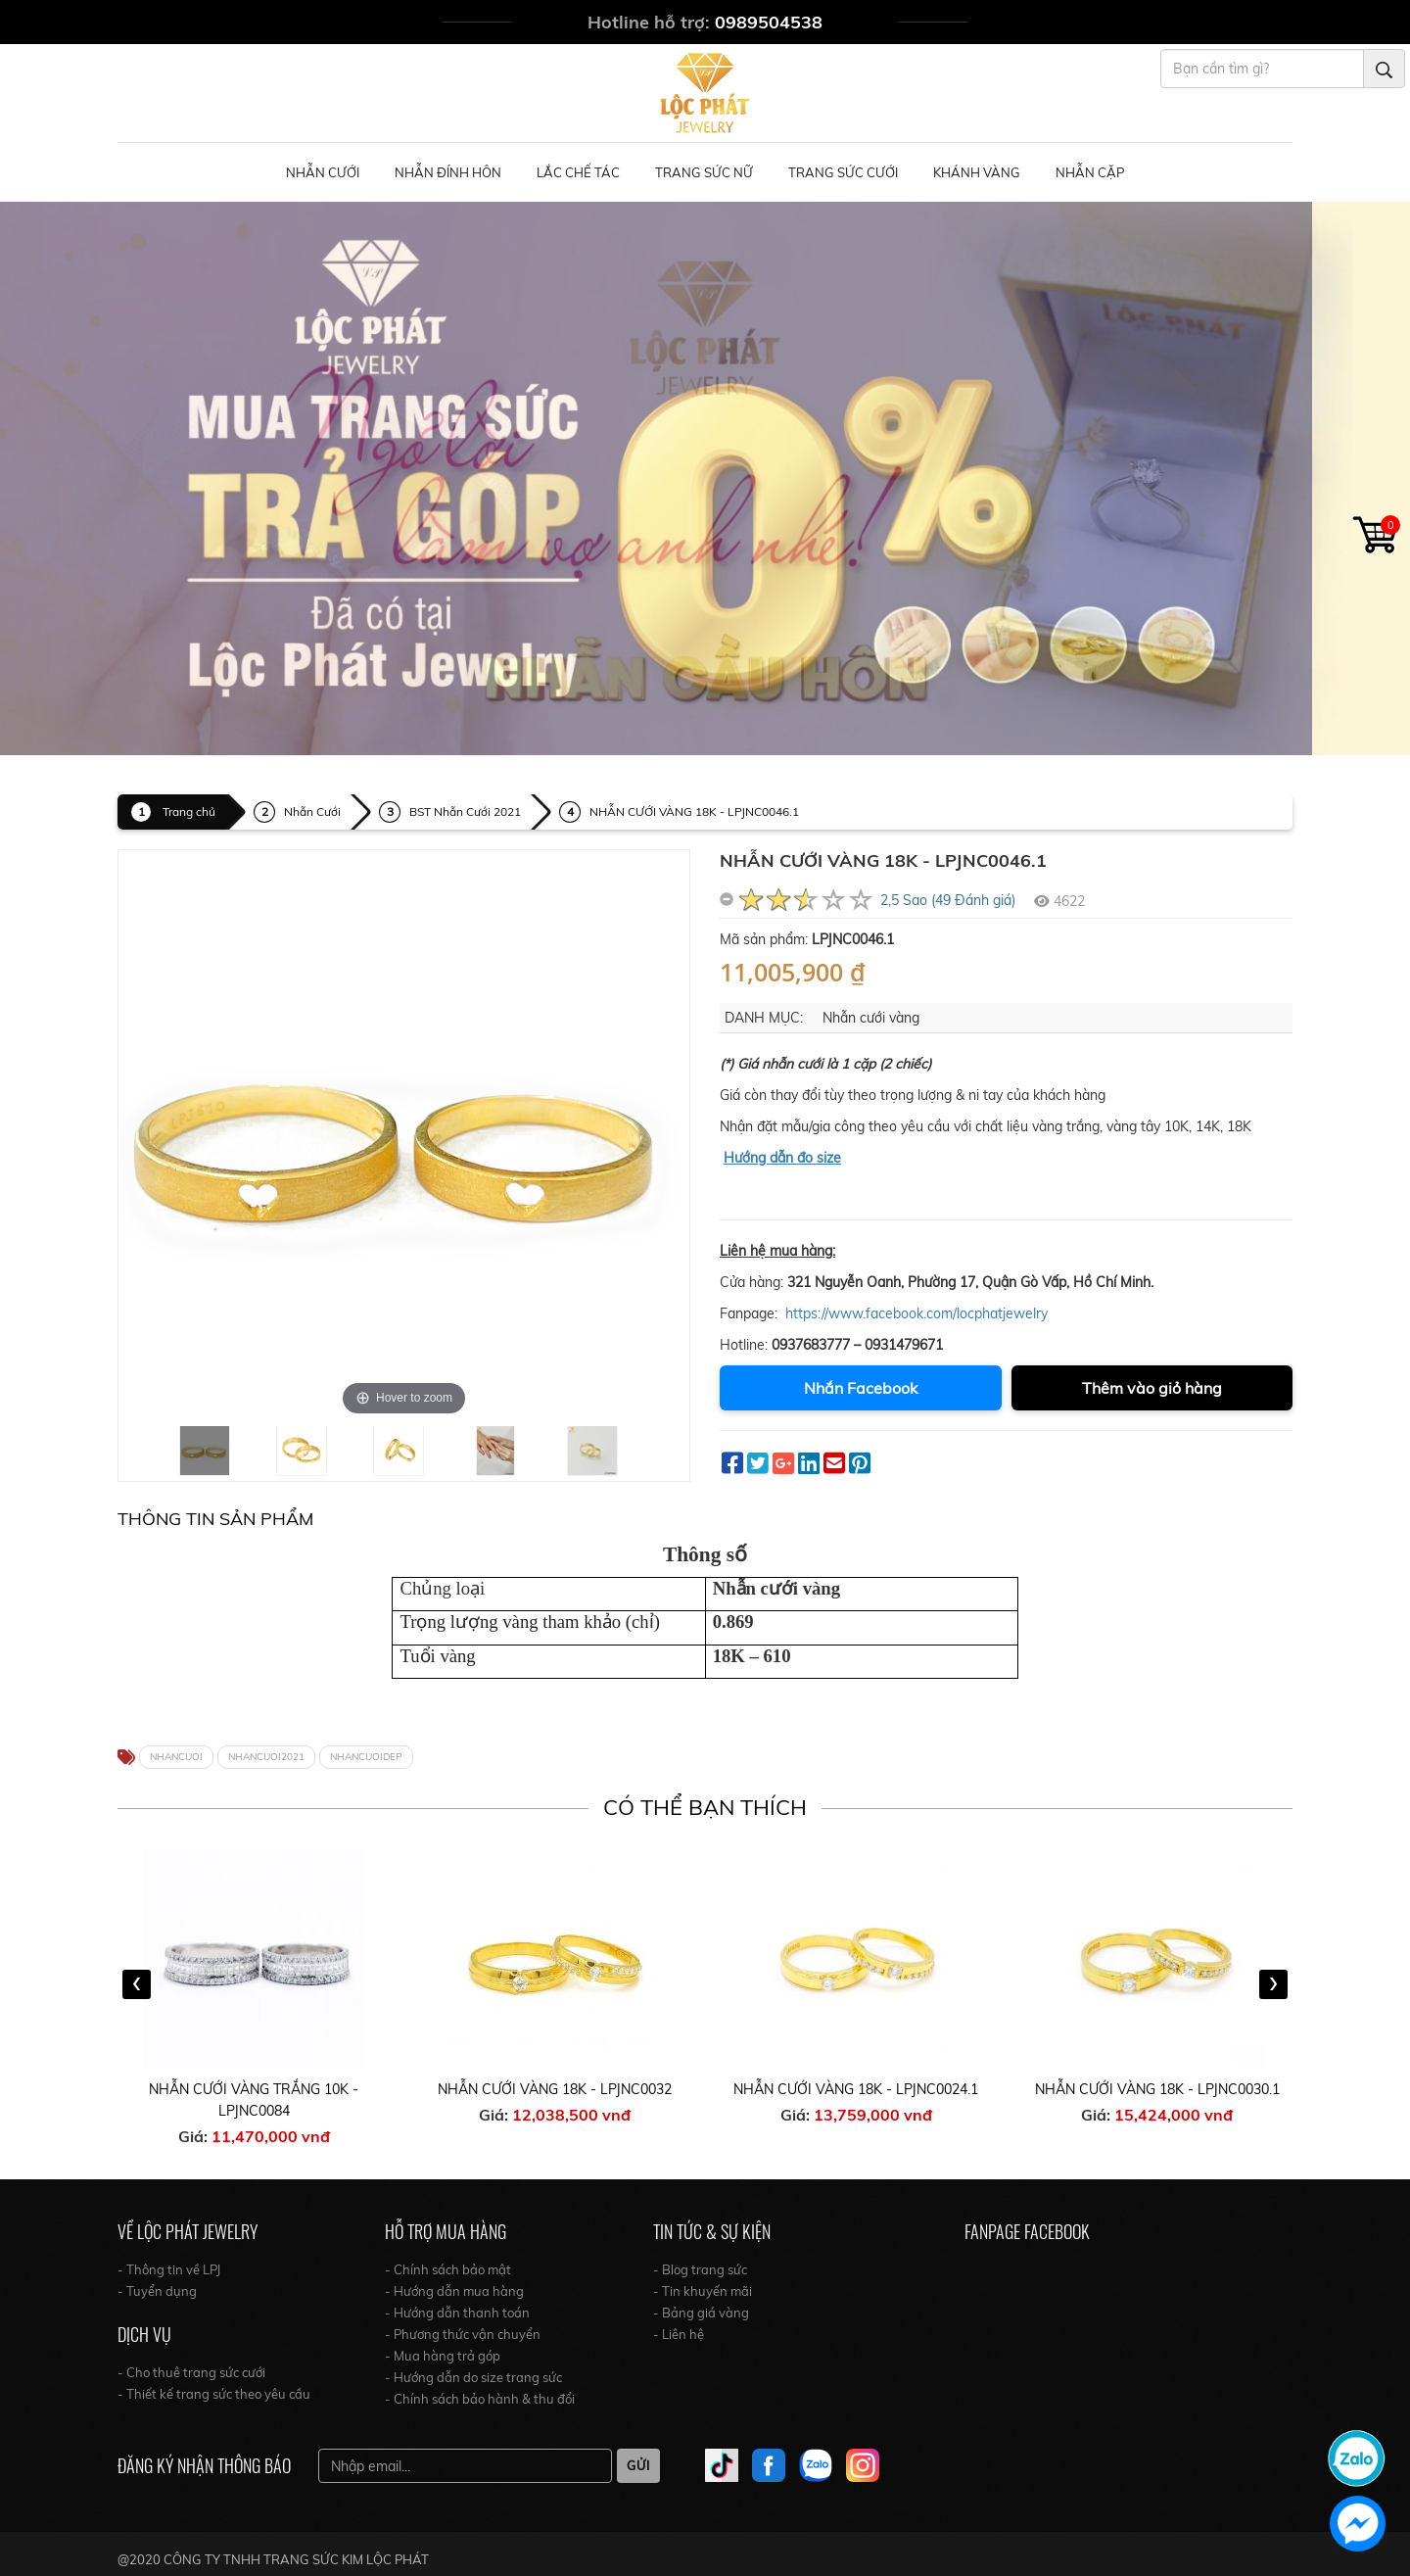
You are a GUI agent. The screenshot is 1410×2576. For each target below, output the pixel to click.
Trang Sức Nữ (704, 172)
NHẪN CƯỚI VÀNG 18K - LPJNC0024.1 (855, 2089)
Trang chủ (189, 811)
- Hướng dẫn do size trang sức (473, 2377)
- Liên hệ (678, 2334)
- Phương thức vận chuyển (462, 2334)
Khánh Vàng (976, 172)
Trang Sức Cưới (843, 172)
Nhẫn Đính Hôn (448, 172)
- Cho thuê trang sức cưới (191, 2372)
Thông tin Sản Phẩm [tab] (215, 1518)
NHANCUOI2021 (266, 1756)
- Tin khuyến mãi (702, 2291)
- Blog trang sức (700, 2269)
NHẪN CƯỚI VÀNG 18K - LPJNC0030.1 (1157, 2089)
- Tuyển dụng (157, 2291)
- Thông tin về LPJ (169, 2269)
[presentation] (136, 1984)
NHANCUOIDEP (366, 1756)
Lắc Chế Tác (578, 172)
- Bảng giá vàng (701, 2312)
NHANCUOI (176, 1756)
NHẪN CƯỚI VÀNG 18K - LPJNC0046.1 (694, 811)
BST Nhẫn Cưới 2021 (465, 811)
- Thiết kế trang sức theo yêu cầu (214, 2394)
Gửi (638, 2465)
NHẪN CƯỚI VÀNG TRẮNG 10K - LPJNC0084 (253, 2100)
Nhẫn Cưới (322, 172)
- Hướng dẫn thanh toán (457, 2312)
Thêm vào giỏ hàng (1152, 1388)
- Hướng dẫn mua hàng (454, 2291)
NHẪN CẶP (1090, 172)
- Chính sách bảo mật (448, 2269)
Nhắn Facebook (860, 1388)
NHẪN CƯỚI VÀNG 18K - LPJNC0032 (555, 2089)
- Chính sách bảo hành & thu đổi (480, 2399)
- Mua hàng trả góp (442, 2355)
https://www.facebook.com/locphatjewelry (916, 1313)
